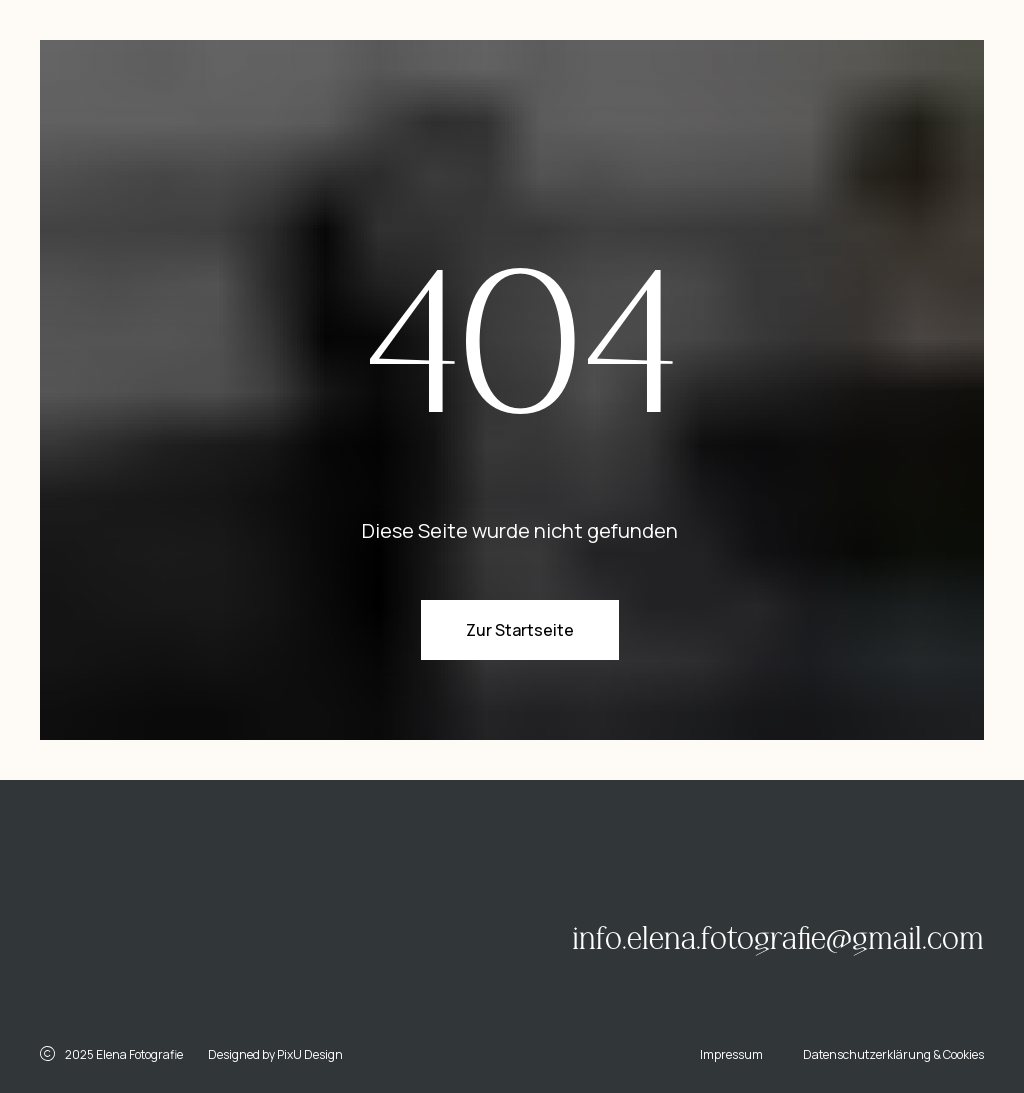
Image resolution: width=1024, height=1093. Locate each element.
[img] (225, 913)
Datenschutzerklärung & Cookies (893, 1054)
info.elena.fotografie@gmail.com (778, 939)
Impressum (731, 1054)
